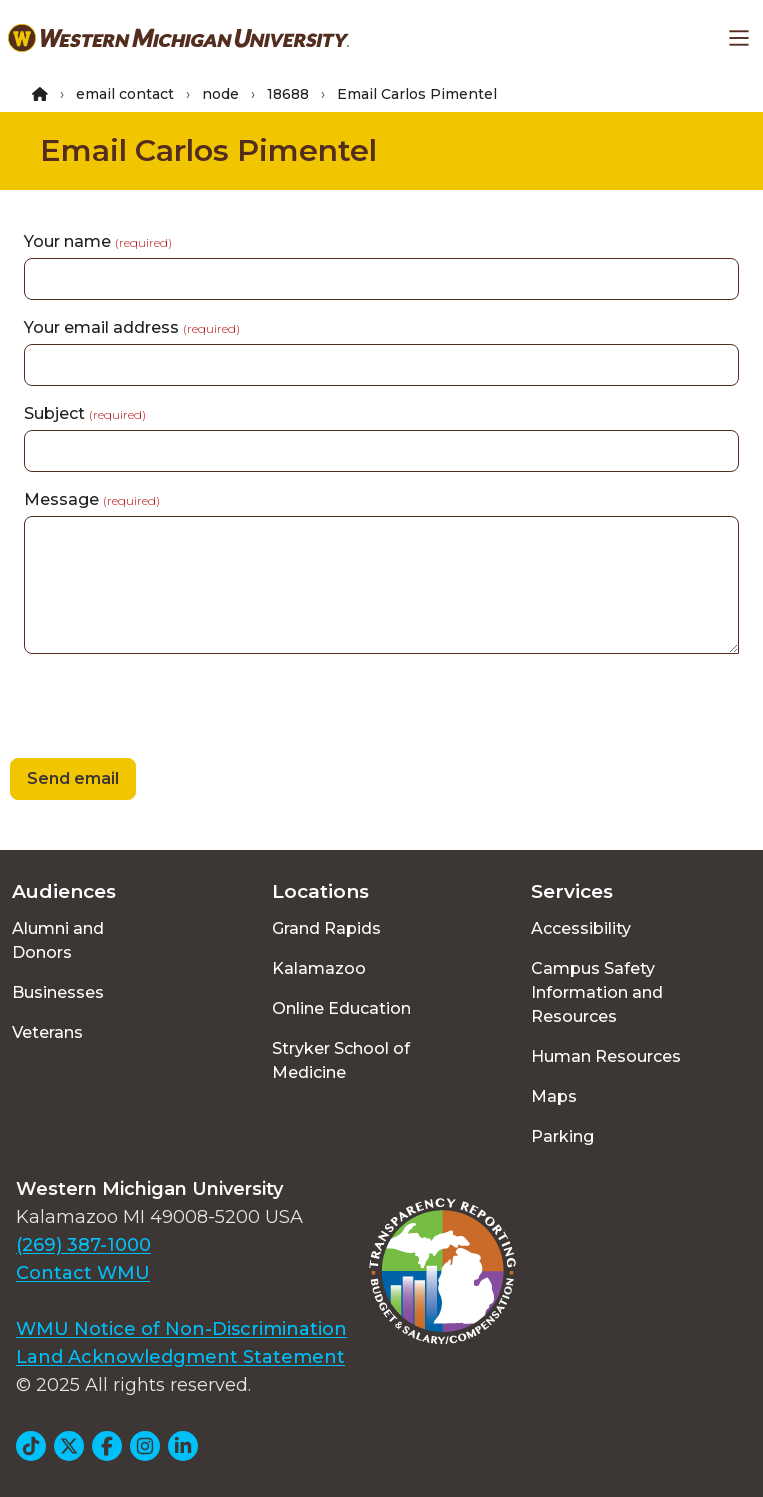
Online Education (341, 1008)
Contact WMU (83, 1273)
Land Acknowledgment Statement (180, 1357)
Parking (562, 1136)
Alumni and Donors (58, 940)
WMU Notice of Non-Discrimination (181, 1329)
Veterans (47, 1032)
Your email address (132, 327)
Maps (554, 1096)
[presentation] (152, 709)
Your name (98, 241)
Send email (73, 778)
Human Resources (606, 1056)
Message (92, 499)
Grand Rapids (326, 928)
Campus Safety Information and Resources (597, 992)
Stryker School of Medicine (341, 1060)
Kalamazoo (319, 968)
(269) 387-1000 (83, 1245)
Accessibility (581, 928)
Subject (85, 413)
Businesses (58, 992)
